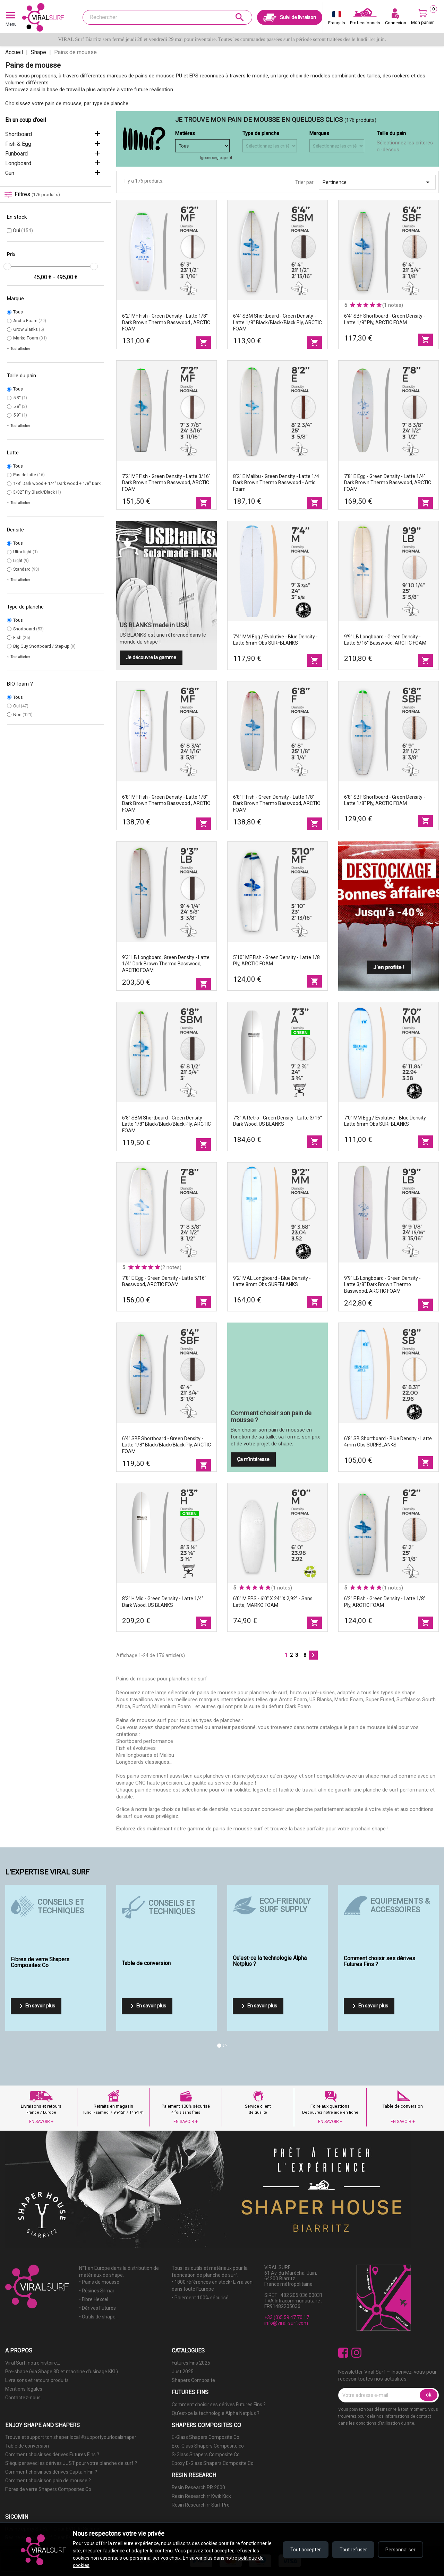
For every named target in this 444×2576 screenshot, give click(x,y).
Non (23, 714)
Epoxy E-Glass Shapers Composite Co (213, 2463)
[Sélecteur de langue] (336, 19)
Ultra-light (25, 551)
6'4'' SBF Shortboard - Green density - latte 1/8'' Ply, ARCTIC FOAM (384, 319)
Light (21, 560)
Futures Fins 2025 (191, 2363)
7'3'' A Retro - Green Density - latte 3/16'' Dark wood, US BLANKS (277, 1121)
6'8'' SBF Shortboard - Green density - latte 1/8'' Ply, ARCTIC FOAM (384, 800)
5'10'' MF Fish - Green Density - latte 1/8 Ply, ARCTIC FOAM (276, 961)
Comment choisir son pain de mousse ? (48, 2480)
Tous (18, 311)
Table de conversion (27, 2446)
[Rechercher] (167, 17)
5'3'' (20, 397)
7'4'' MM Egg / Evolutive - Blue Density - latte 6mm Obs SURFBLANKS (275, 640)
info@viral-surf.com (286, 2323)
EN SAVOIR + (41, 2121)
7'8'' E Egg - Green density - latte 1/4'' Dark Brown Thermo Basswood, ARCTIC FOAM (387, 482)
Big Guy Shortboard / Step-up (44, 646)
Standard (26, 569)
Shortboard (18, 134)
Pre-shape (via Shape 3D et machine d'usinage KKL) (61, 2371)
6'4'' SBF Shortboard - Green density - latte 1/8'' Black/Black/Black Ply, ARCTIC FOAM (166, 1445)
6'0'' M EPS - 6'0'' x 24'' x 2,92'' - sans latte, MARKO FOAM (273, 1602)
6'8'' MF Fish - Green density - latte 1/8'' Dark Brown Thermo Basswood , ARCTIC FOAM (166, 803)
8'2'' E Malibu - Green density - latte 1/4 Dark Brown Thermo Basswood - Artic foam (276, 482)
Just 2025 (183, 2371)
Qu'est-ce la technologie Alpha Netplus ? (215, 2413)
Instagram (356, 2353)
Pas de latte (29, 474)
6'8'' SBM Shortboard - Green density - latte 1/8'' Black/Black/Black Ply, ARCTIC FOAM (166, 1124)
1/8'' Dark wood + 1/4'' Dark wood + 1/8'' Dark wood (66, 483)
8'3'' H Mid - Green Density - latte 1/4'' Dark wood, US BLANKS (163, 1602)
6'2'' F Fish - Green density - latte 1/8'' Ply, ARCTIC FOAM (385, 1602)
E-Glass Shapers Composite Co (205, 2437)
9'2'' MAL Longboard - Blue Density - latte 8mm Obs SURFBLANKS (272, 1281)
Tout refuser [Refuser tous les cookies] (353, 2549)
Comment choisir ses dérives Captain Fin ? (51, 2472)
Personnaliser (400, 2549)
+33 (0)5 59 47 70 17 (286, 2317)
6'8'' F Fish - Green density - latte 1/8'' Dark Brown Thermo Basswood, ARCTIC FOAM (276, 803)
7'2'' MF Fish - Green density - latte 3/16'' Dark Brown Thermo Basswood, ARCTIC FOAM (166, 482)
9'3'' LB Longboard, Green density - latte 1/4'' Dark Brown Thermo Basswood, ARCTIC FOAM (166, 964)
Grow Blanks (28, 329)
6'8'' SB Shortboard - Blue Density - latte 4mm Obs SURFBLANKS (388, 1442)
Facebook (343, 2353)
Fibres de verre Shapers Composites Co (48, 2489)
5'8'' (20, 406)
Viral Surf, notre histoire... (32, 2363)
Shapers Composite (193, 2380)
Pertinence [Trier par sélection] (377, 182)
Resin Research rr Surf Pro (201, 2505)
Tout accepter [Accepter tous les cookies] (305, 2549)
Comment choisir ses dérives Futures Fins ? (219, 2404)
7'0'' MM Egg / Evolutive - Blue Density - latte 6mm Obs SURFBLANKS (386, 1121)
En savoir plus (36, 2006)
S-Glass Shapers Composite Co (206, 2454)
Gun (9, 173)
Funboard (16, 153)
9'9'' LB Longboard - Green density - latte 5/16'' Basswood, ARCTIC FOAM (385, 640)
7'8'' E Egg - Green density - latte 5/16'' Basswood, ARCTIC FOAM (164, 1281)
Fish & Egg (18, 144)
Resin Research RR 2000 (198, 2487)
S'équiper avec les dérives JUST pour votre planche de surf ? (71, 2463)
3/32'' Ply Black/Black (37, 492)
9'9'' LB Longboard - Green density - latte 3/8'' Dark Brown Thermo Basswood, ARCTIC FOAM (382, 1284)
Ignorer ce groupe (214, 158)
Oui (23, 230)
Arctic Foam (29, 320)
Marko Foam (30, 338)
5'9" (20, 415)
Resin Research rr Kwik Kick (201, 2496)
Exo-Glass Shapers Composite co (208, 2446)
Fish (21, 637)
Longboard (18, 163)
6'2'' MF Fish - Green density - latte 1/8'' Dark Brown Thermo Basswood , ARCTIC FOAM (166, 322)
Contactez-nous (23, 2397)
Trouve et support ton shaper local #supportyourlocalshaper (70, 2437)
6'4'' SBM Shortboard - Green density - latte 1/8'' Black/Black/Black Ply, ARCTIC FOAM (277, 322)
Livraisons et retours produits (37, 2380)
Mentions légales (23, 2389)
